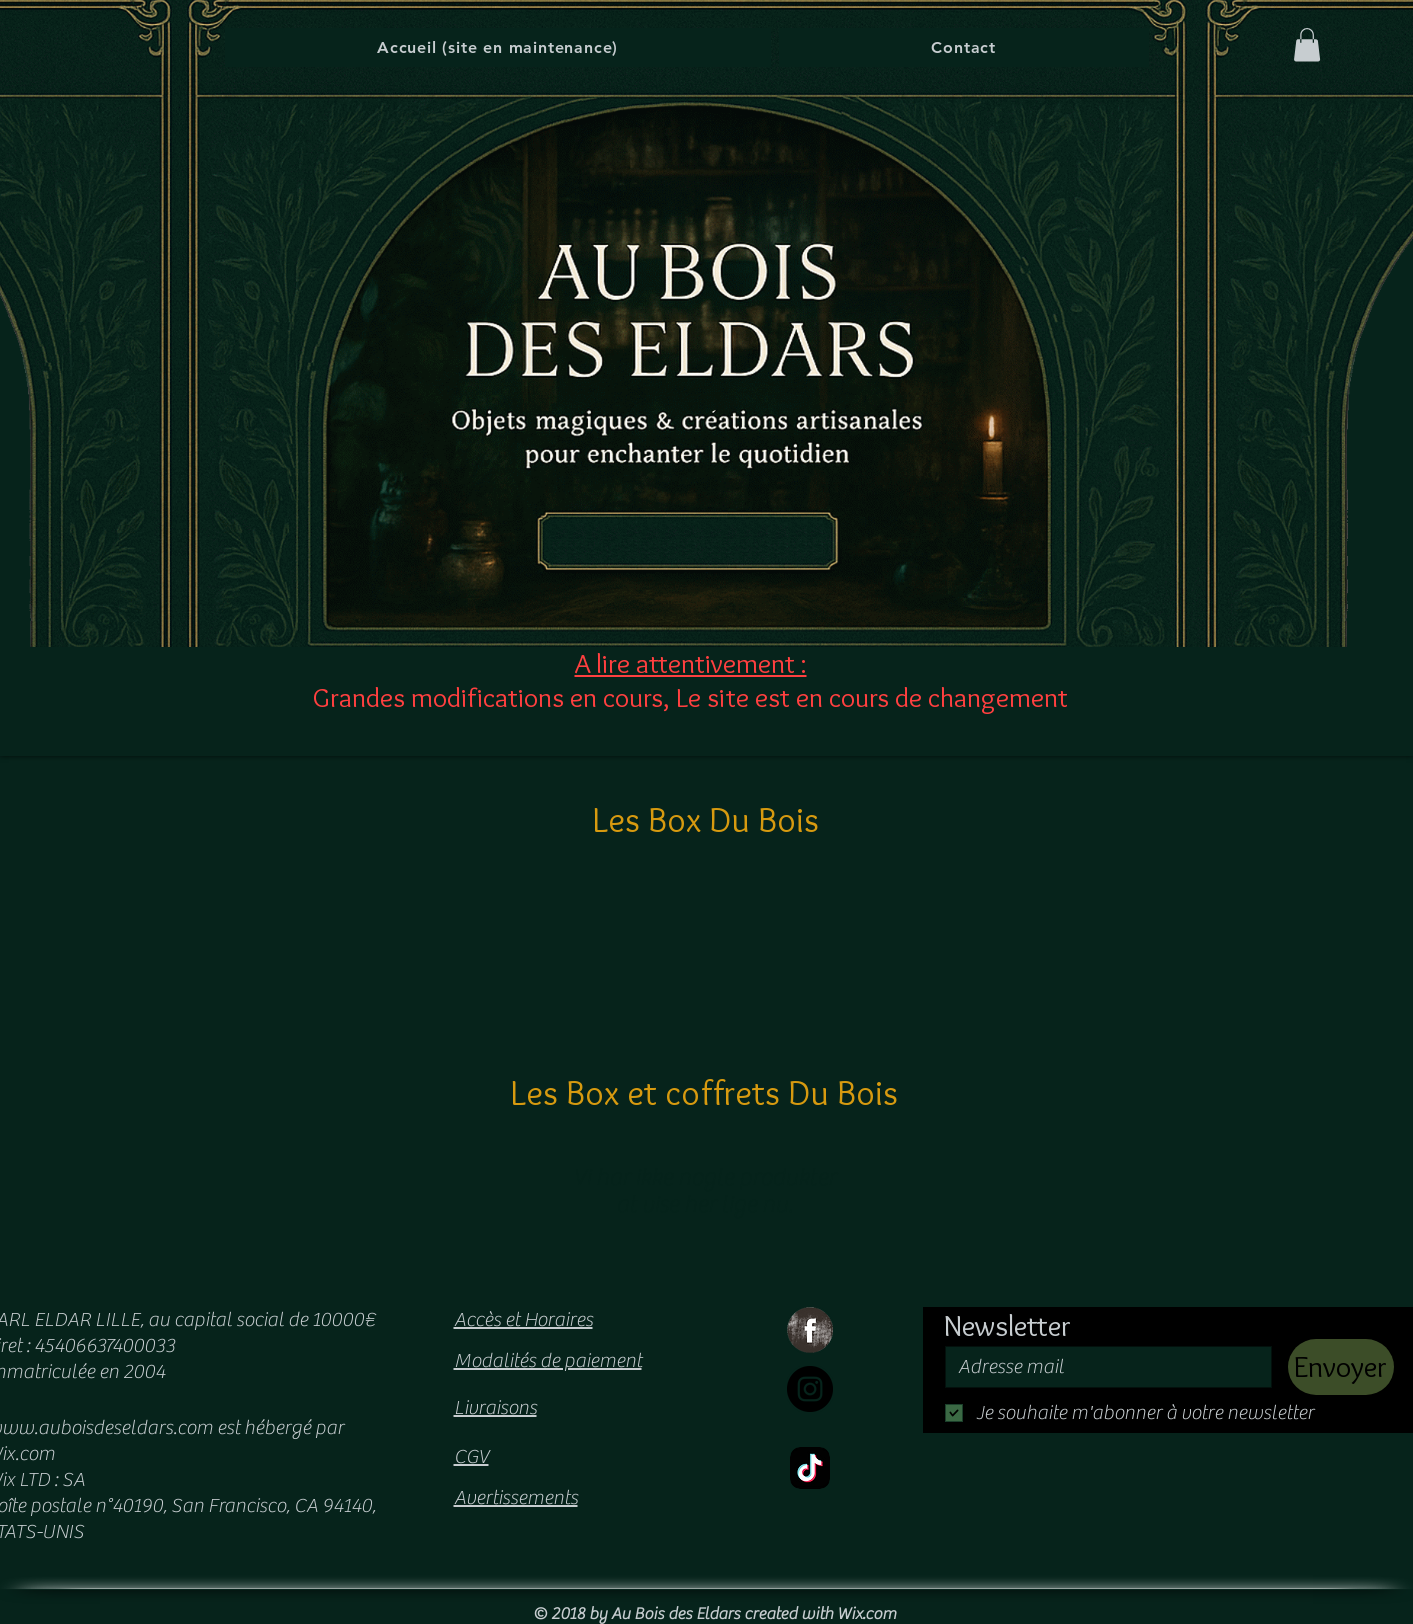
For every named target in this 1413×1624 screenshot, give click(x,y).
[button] (1307, 44)
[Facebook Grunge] (810, 1330)
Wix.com (866, 1614)
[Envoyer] (1341, 1367)
